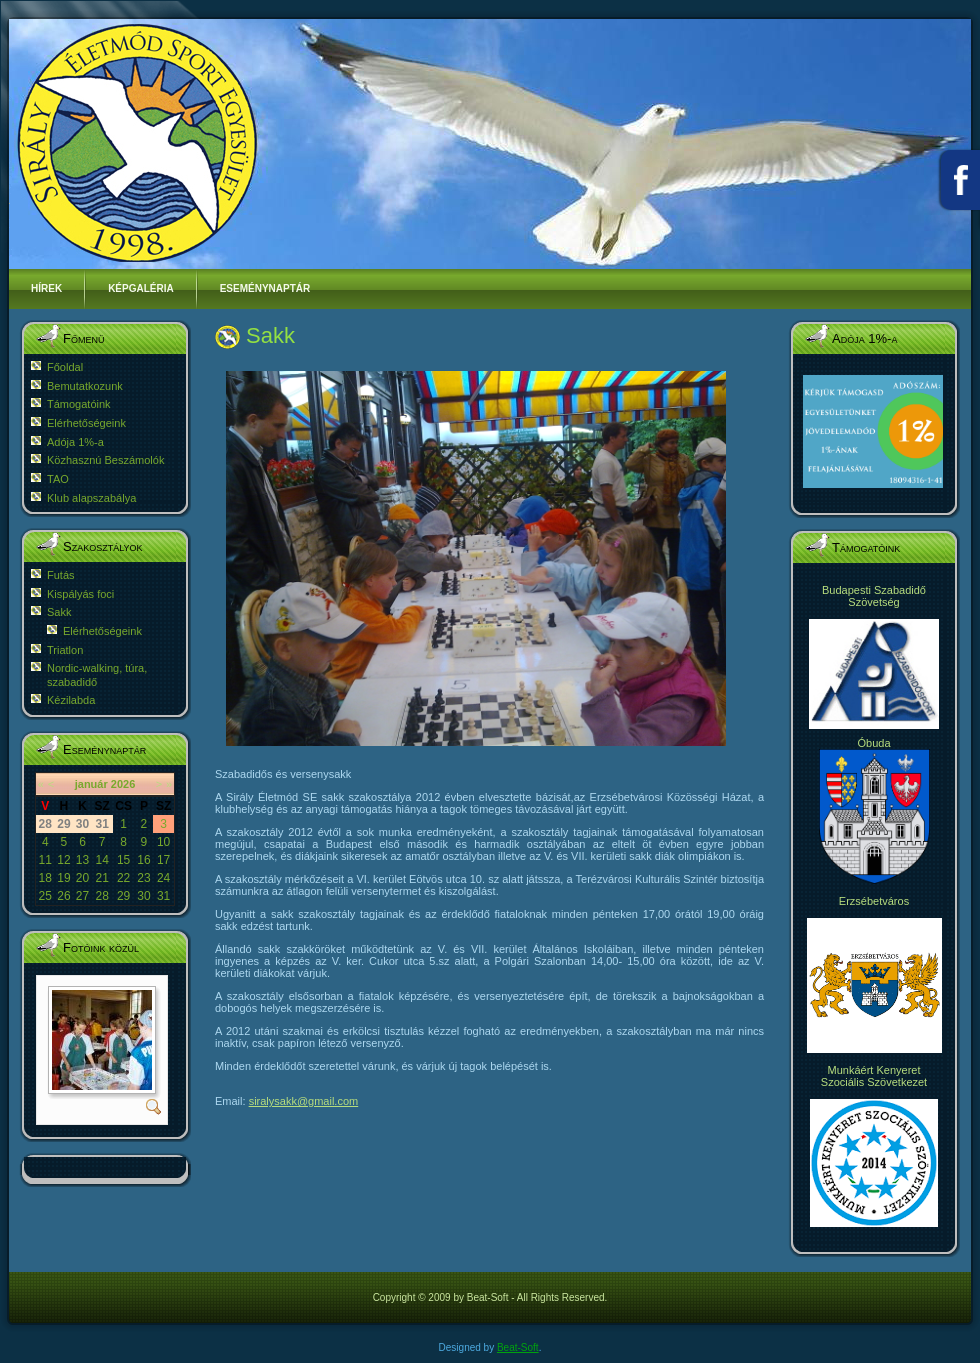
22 (123, 878)
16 (143, 860)
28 (101, 896)
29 (123, 896)
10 (163, 842)
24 (163, 878)
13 (82, 860)
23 (143, 878)
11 (45, 860)
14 (101, 860)
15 (123, 860)
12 (63, 860)
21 (101, 878)
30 (143, 896)
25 (45, 896)
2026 (123, 784)
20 (82, 878)
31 (163, 896)
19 (63, 878)
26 (63, 896)
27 (82, 896)
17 (163, 860)
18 (45, 878)
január (91, 784)
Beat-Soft (518, 1347)
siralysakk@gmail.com (304, 1101)
